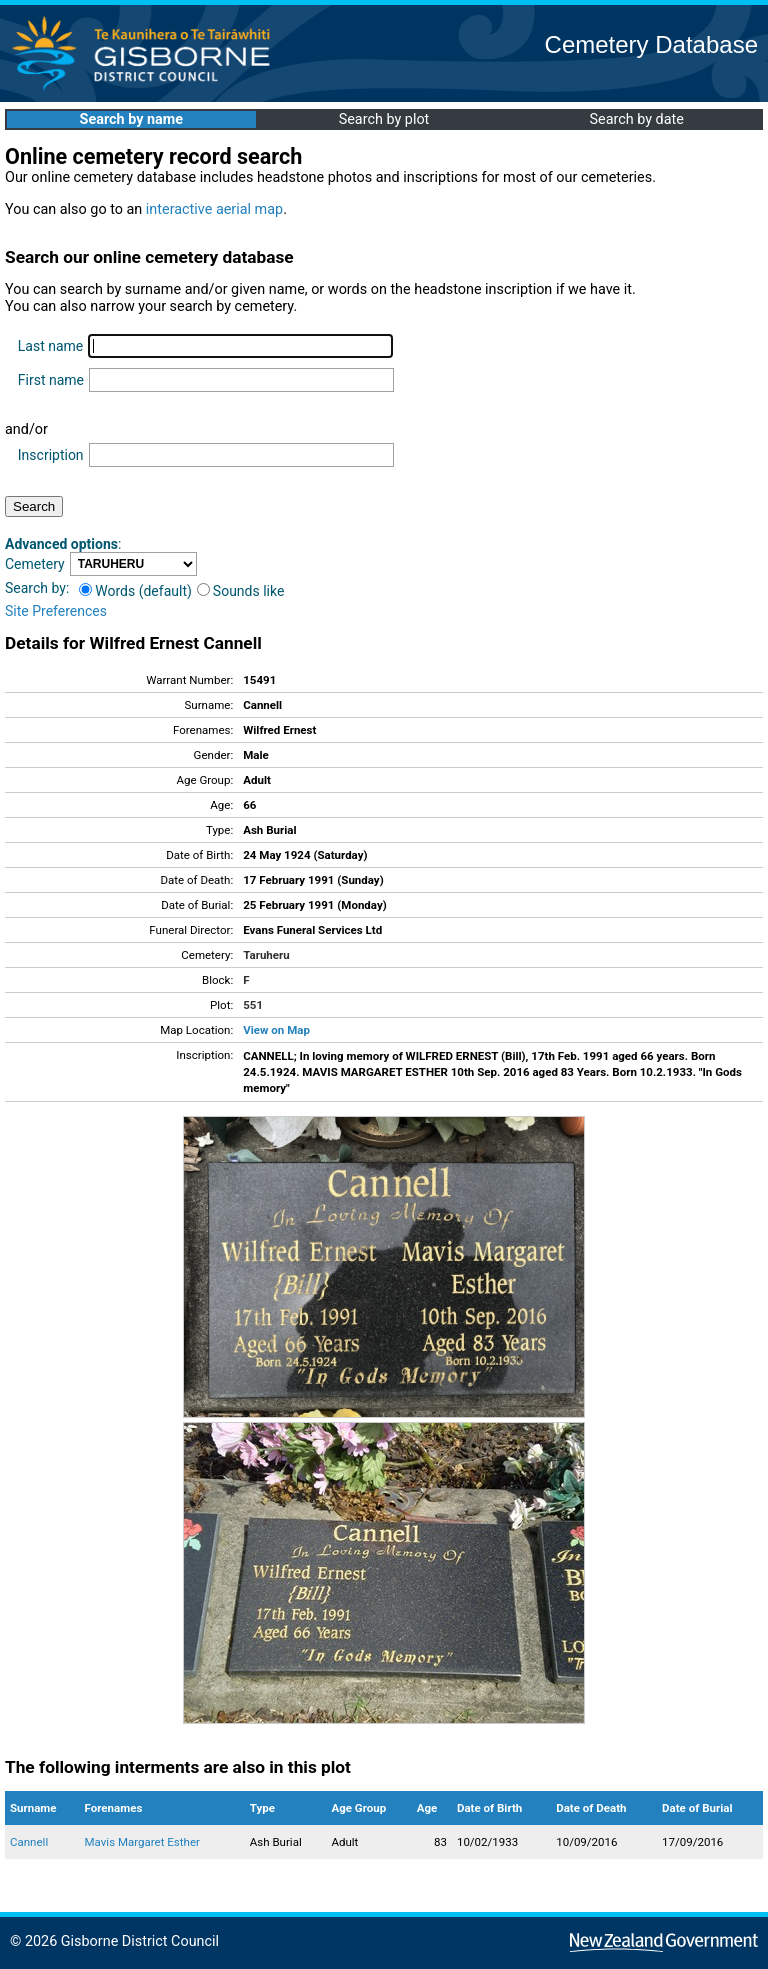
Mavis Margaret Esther (142, 1842)
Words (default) (135, 591)
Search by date (636, 119)
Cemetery (35, 564)
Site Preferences (56, 611)
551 (253, 1005)
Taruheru (266, 955)
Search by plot (384, 119)
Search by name (131, 119)
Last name (50, 346)
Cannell (29, 1842)
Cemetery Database (651, 44)
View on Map (276, 1030)
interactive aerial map (214, 209)
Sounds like (241, 591)
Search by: (37, 588)
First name (51, 380)
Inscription (51, 455)
